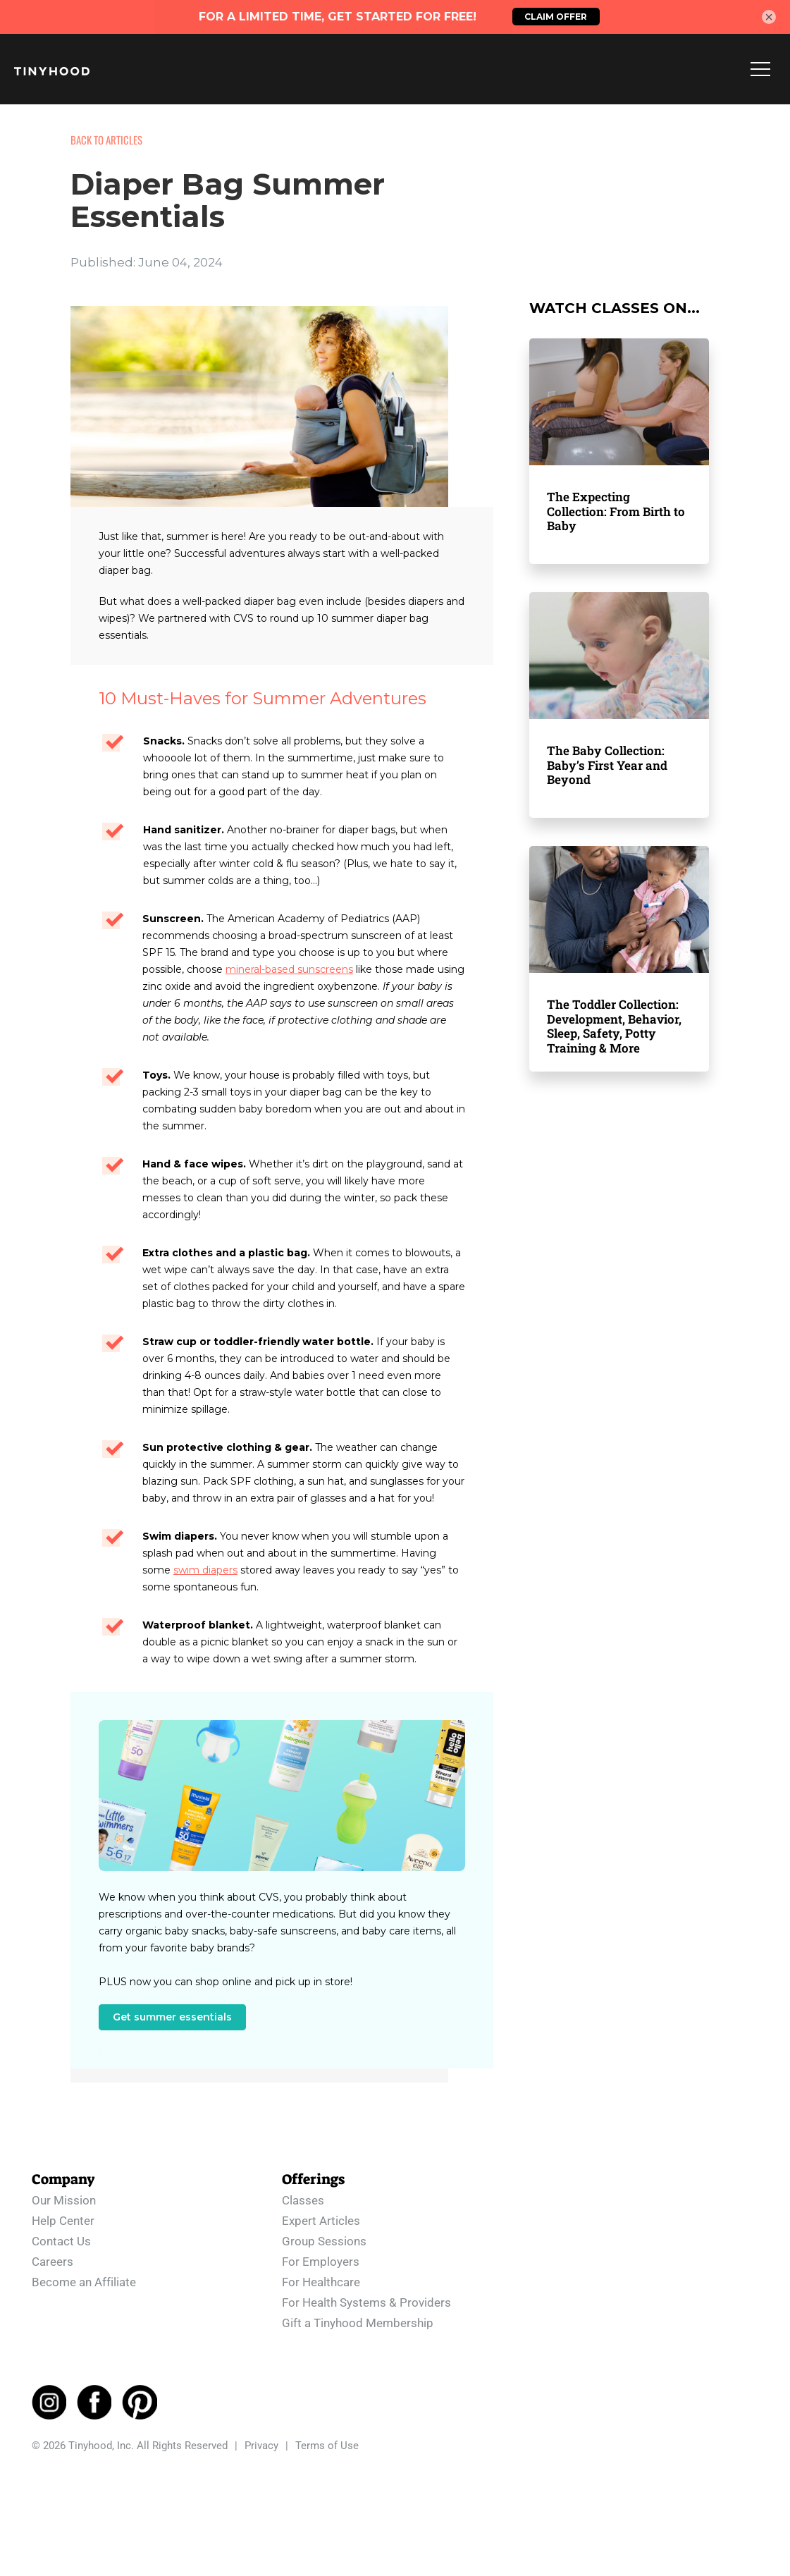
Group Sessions (324, 2240)
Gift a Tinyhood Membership (357, 2322)
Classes (303, 2199)
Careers (52, 2261)
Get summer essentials (172, 2017)
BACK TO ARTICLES (106, 139)
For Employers (320, 2261)
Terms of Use (327, 2445)
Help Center (63, 2220)
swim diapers (205, 1570)
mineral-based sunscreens (289, 969)
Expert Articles (321, 2220)
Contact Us (61, 2240)
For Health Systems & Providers (366, 2302)
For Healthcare (321, 2281)
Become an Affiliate (84, 2281)
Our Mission (64, 2199)
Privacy (261, 2445)
